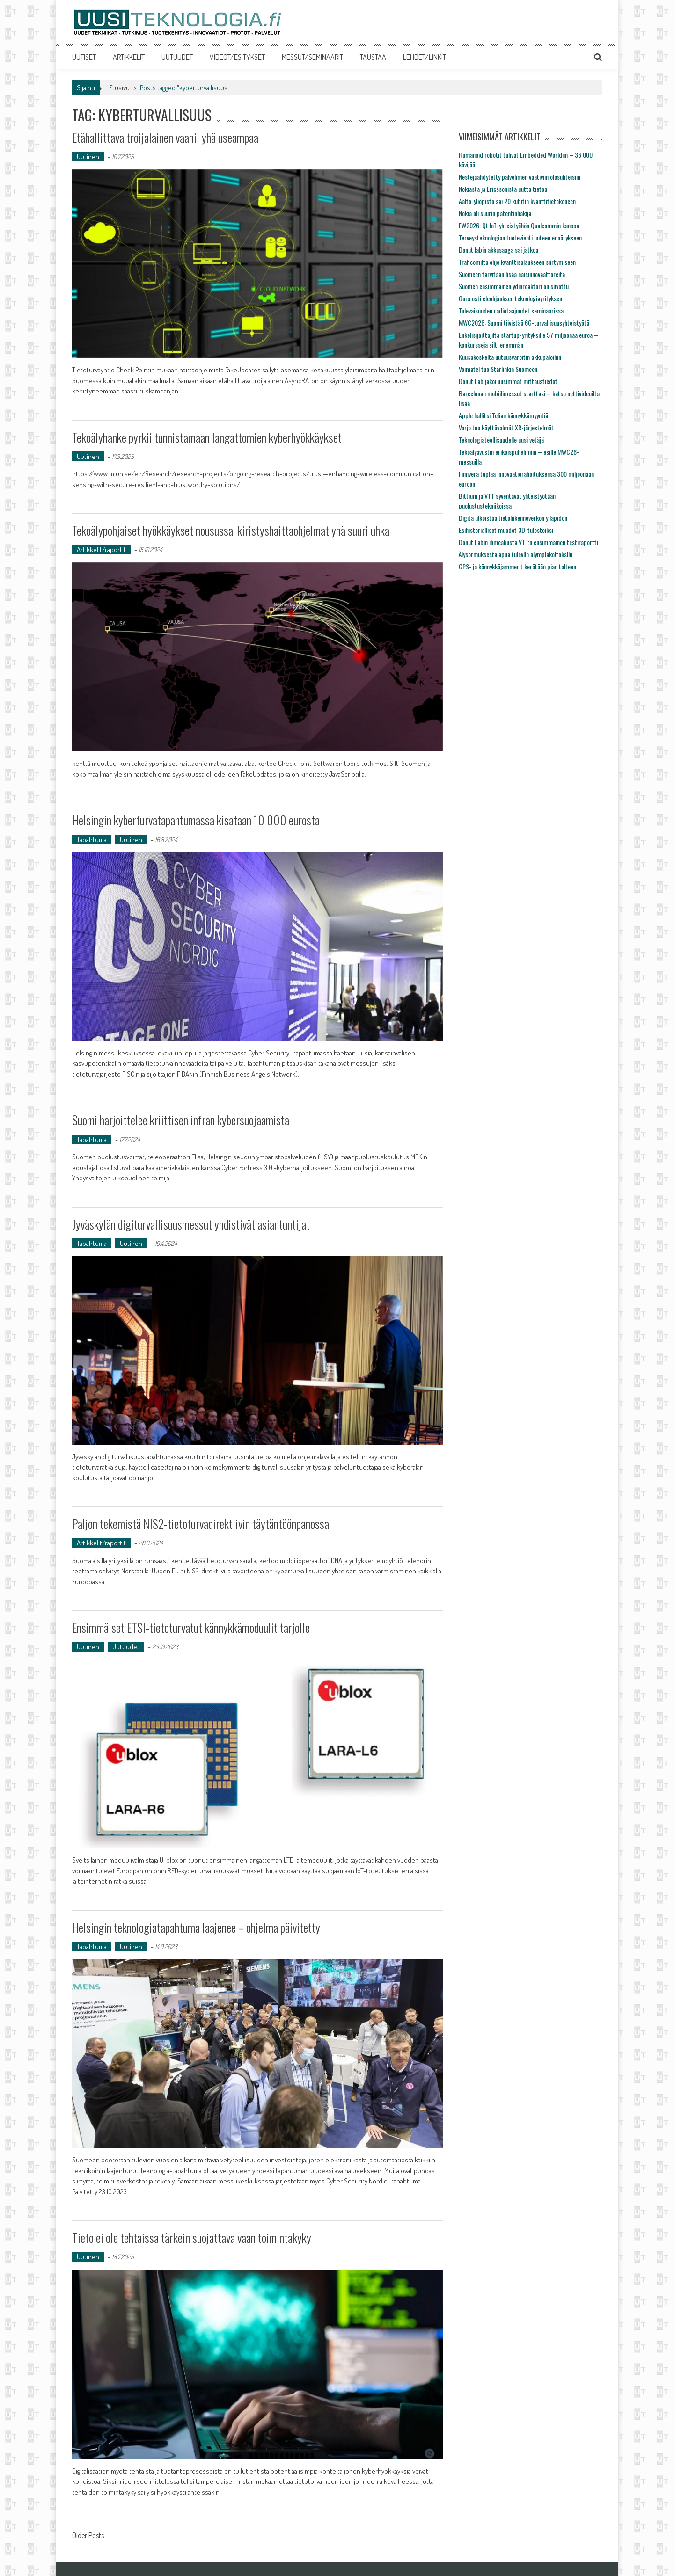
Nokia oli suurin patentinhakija (495, 213)
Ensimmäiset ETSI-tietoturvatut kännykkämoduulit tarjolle (191, 1627)
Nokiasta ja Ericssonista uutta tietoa (503, 189)
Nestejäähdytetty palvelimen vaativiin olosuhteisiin (519, 177)
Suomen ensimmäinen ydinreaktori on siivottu (514, 286)
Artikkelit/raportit (101, 549)
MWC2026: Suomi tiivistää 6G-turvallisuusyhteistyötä (524, 322)
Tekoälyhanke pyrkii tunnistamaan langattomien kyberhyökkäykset (207, 437)
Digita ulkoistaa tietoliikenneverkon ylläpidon (513, 518)
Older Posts (88, 2536)
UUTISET (84, 57)
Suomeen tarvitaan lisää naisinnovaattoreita (512, 274)
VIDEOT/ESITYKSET (237, 57)
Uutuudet (125, 1646)
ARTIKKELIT (129, 57)
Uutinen (88, 156)
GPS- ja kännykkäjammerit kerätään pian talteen (517, 566)
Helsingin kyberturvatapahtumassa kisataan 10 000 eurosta (196, 820)
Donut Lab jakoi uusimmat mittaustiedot (508, 381)
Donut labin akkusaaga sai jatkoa (498, 250)
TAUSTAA (373, 57)
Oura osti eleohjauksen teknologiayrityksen (510, 298)
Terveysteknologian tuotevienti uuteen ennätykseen (520, 237)
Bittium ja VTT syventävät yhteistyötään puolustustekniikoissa (507, 500)
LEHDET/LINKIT (424, 57)
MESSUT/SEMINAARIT (312, 57)
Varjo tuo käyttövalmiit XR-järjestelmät (506, 427)
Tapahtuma (92, 839)
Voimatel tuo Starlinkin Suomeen (498, 369)
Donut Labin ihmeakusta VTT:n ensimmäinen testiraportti (528, 542)
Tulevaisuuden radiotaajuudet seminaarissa (511, 310)
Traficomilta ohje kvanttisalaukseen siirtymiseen (517, 262)
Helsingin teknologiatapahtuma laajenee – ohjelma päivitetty (196, 1927)
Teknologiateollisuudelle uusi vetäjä (501, 439)
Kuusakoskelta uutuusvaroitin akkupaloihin (510, 357)
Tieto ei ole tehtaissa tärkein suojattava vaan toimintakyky (192, 2237)
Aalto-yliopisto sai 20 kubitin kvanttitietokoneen (517, 201)
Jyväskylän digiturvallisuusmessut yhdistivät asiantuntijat (191, 1224)
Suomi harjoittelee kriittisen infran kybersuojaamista (180, 1120)
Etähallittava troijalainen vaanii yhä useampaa (165, 137)
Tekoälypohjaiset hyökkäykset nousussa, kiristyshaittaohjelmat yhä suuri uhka (230, 530)
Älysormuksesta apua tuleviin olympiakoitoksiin (515, 554)
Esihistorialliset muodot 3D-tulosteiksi (506, 530)
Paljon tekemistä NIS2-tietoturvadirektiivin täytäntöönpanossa (201, 1523)
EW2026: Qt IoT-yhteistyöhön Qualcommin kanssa (519, 225)
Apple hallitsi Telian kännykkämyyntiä (503, 415)
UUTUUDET (177, 57)
